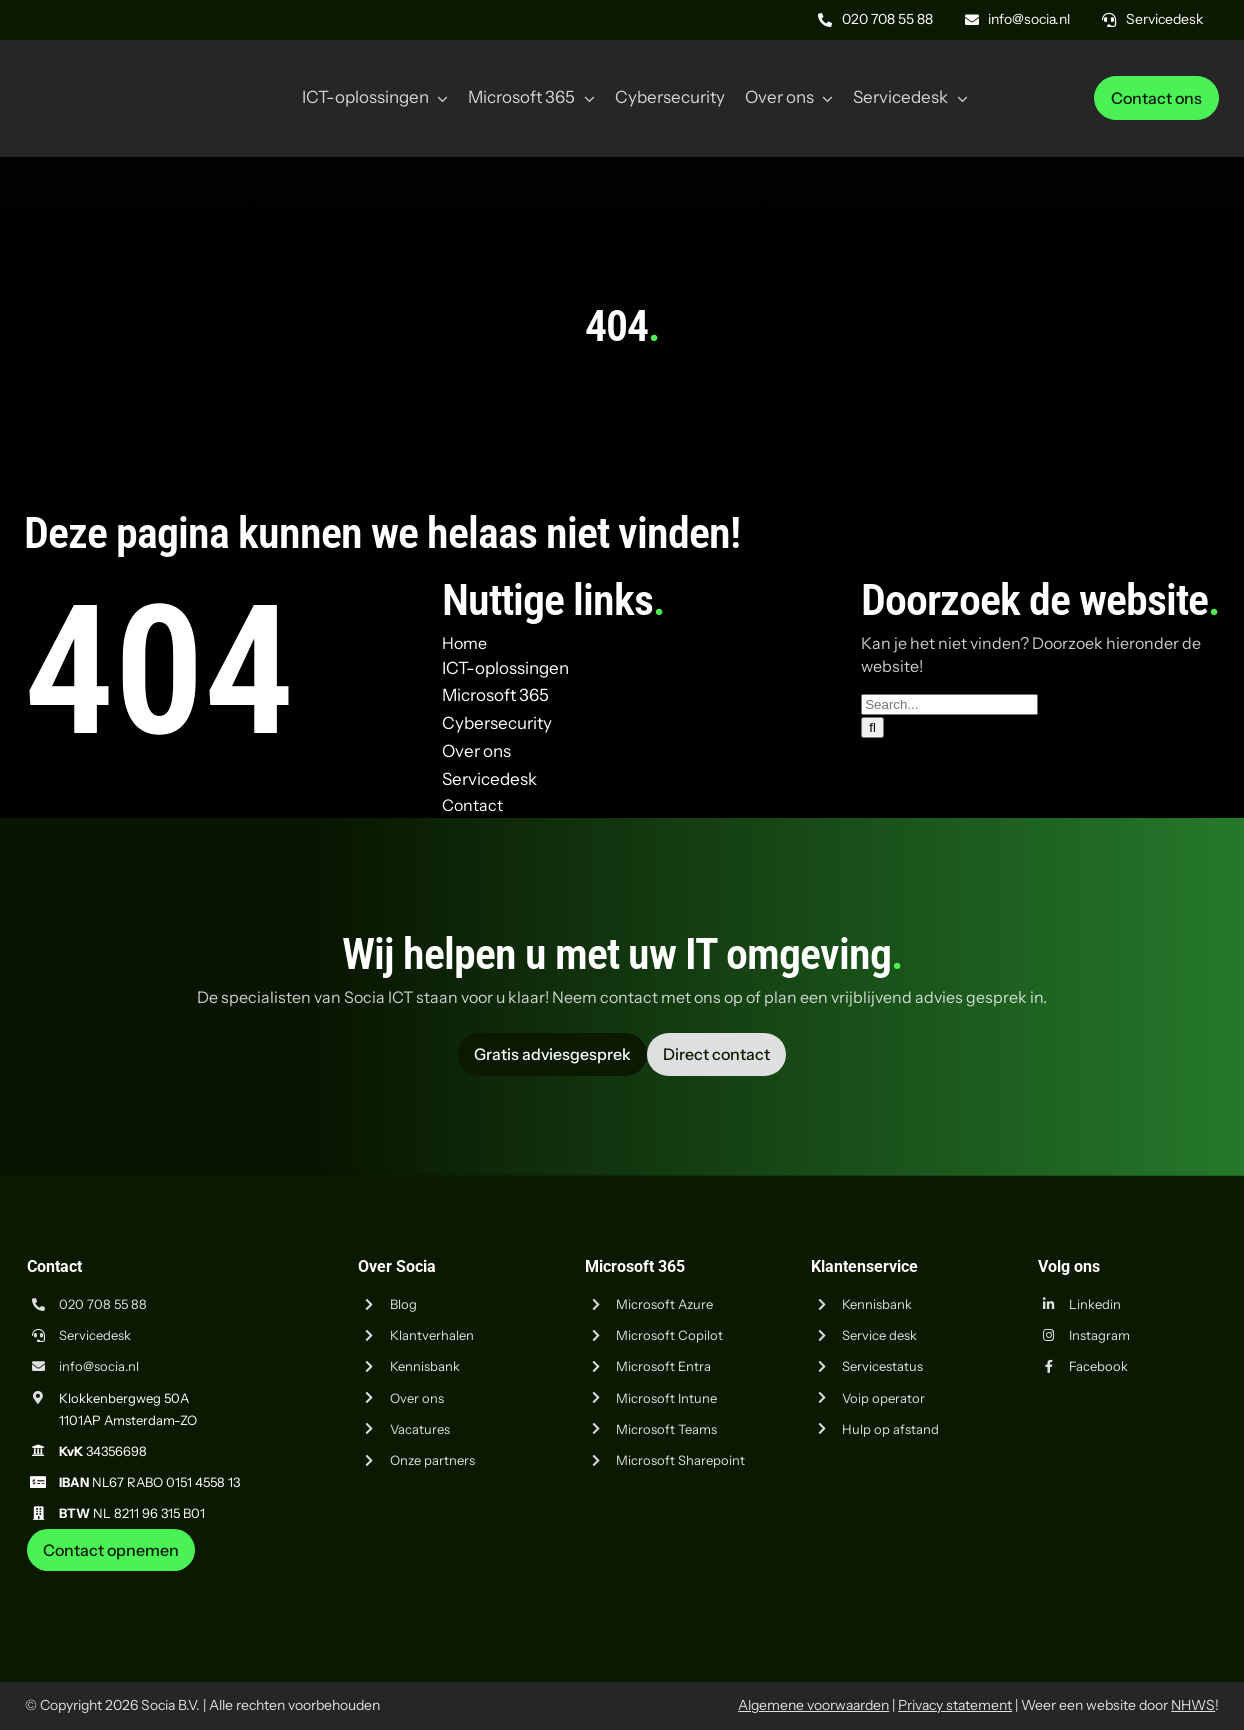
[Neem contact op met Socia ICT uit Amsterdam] (111, 1550)
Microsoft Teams (666, 1429)
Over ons (417, 1398)
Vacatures (420, 1429)
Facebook (1098, 1366)
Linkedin (1095, 1304)
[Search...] (949, 704)
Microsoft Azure (664, 1304)
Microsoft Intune (666, 1398)
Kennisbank (425, 1366)
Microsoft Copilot (669, 1335)
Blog (403, 1304)
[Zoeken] (872, 727)
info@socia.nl (99, 1366)
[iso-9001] (1069, 1579)
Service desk (879, 1335)
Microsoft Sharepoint (680, 1460)
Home (464, 643)
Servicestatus (882, 1366)
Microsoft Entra (663, 1366)
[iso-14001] (1169, 1579)
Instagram (1099, 1335)
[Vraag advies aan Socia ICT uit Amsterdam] (552, 1054)
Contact (472, 805)
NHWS (1193, 1705)
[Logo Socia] (100, 68)
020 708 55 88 (103, 1304)
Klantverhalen (432, 1335)
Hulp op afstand (890, 1429)
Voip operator (883, 1398)
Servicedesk (95, 1335)
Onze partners (432, 1460)
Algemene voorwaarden (813, 1705)
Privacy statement (955, 1705)
